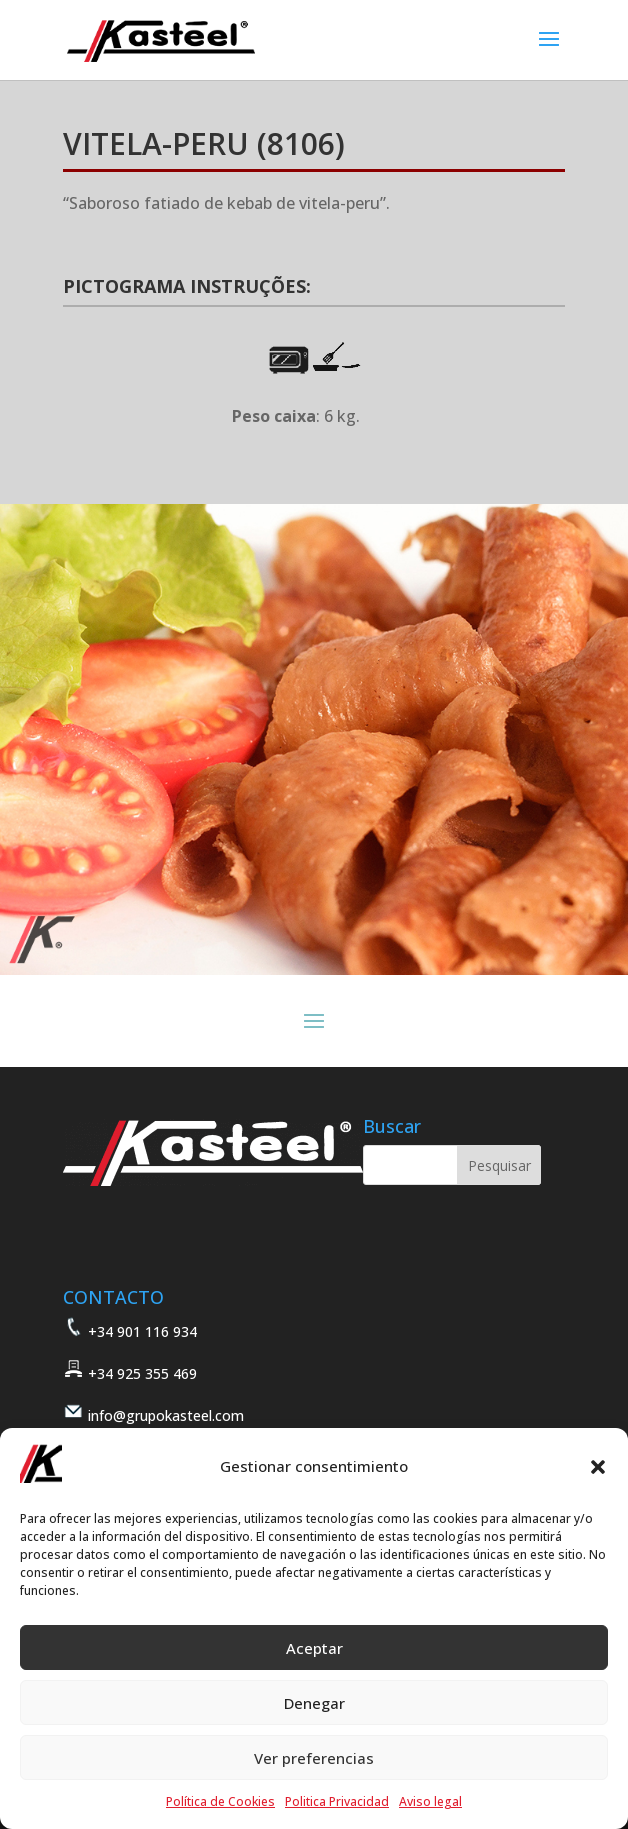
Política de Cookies (220, 1801)
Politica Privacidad (337, 1801)
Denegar (314, 1703)
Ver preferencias (314, 1758)
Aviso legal (430, 1801)
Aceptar (314, 1648)
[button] (598, 1467)
